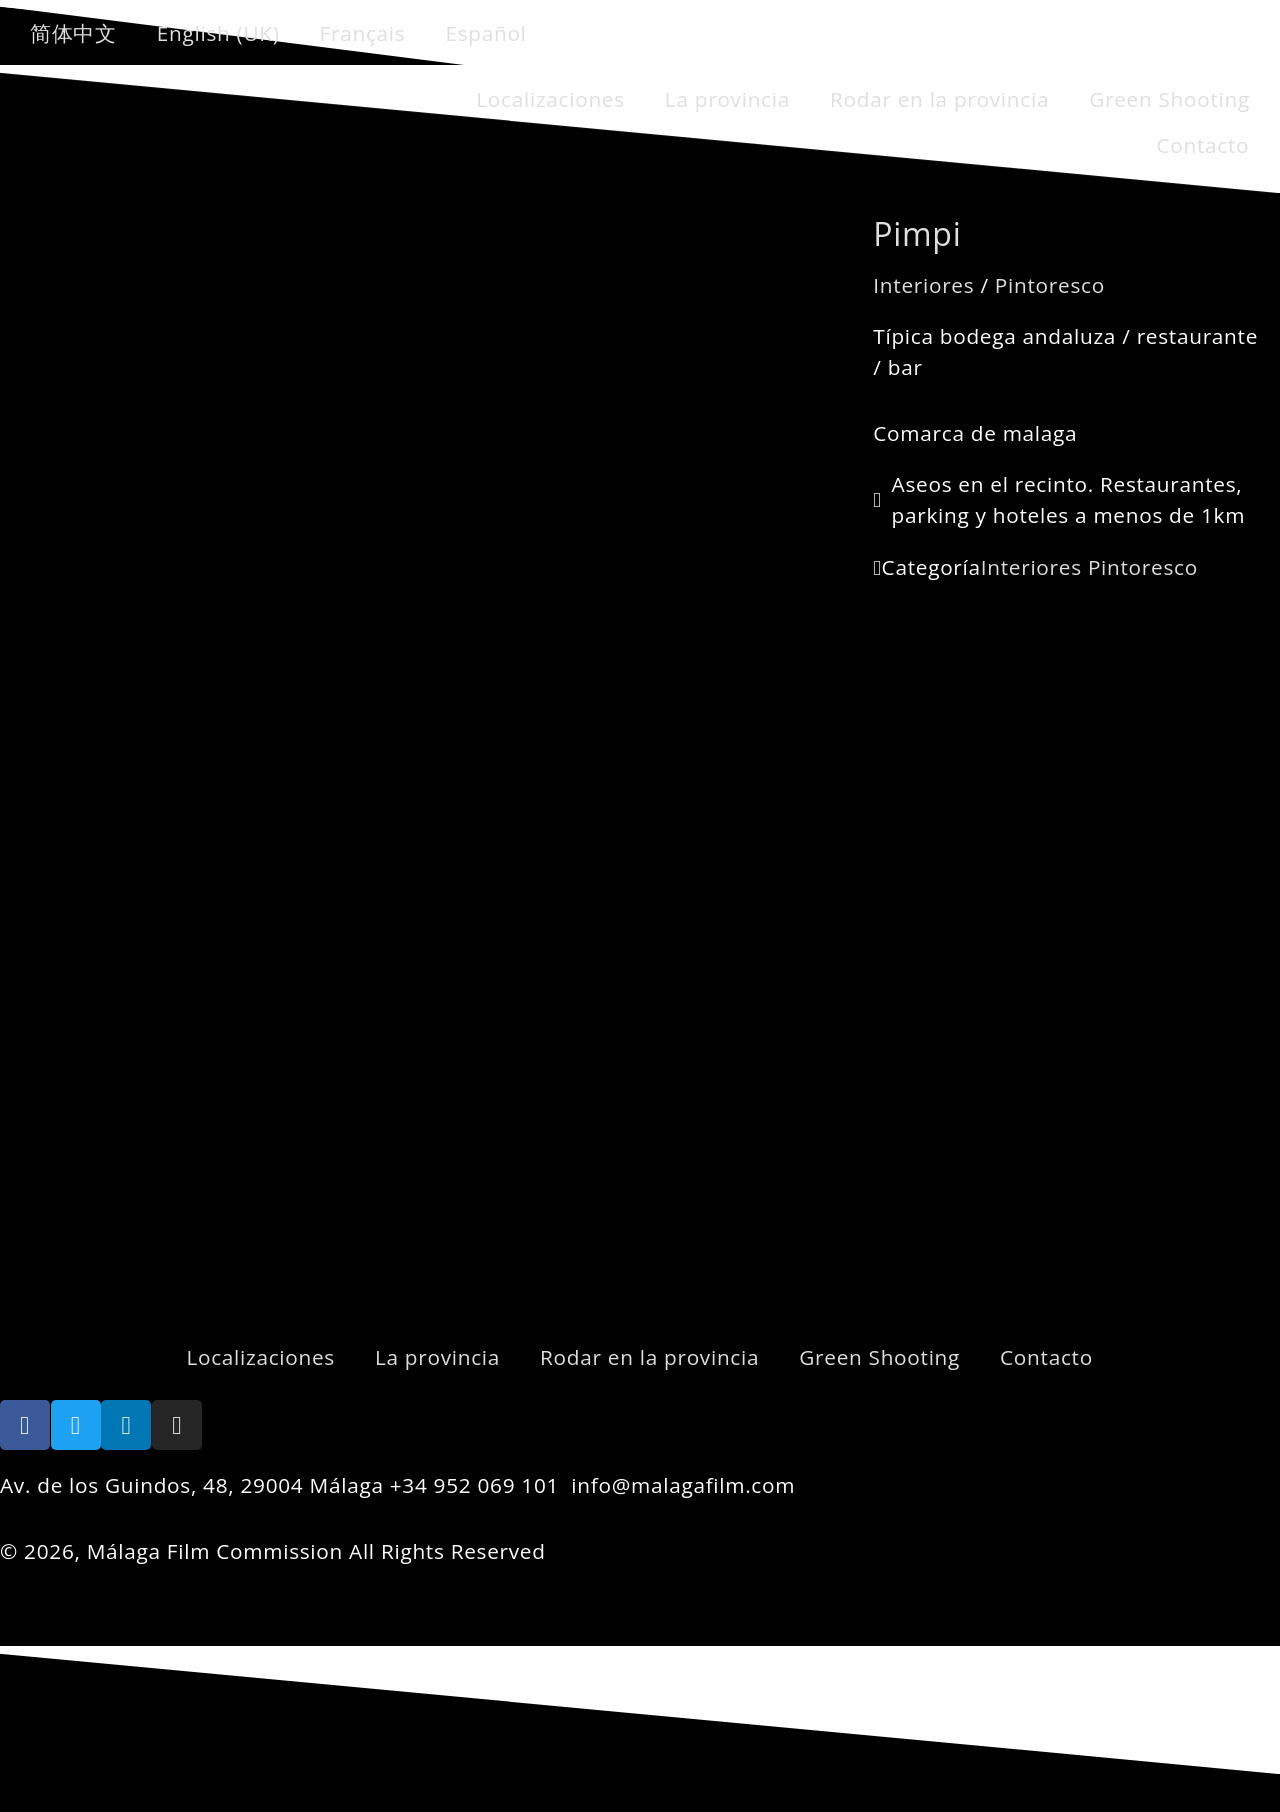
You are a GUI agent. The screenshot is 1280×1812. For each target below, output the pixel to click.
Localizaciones (550, 99)
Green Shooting (1169, 99)
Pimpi (917, 233)
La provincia (727, 99)
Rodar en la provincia (939, 99)
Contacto (1202, 145)
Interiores (923, 285)
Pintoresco (1050, 285)
